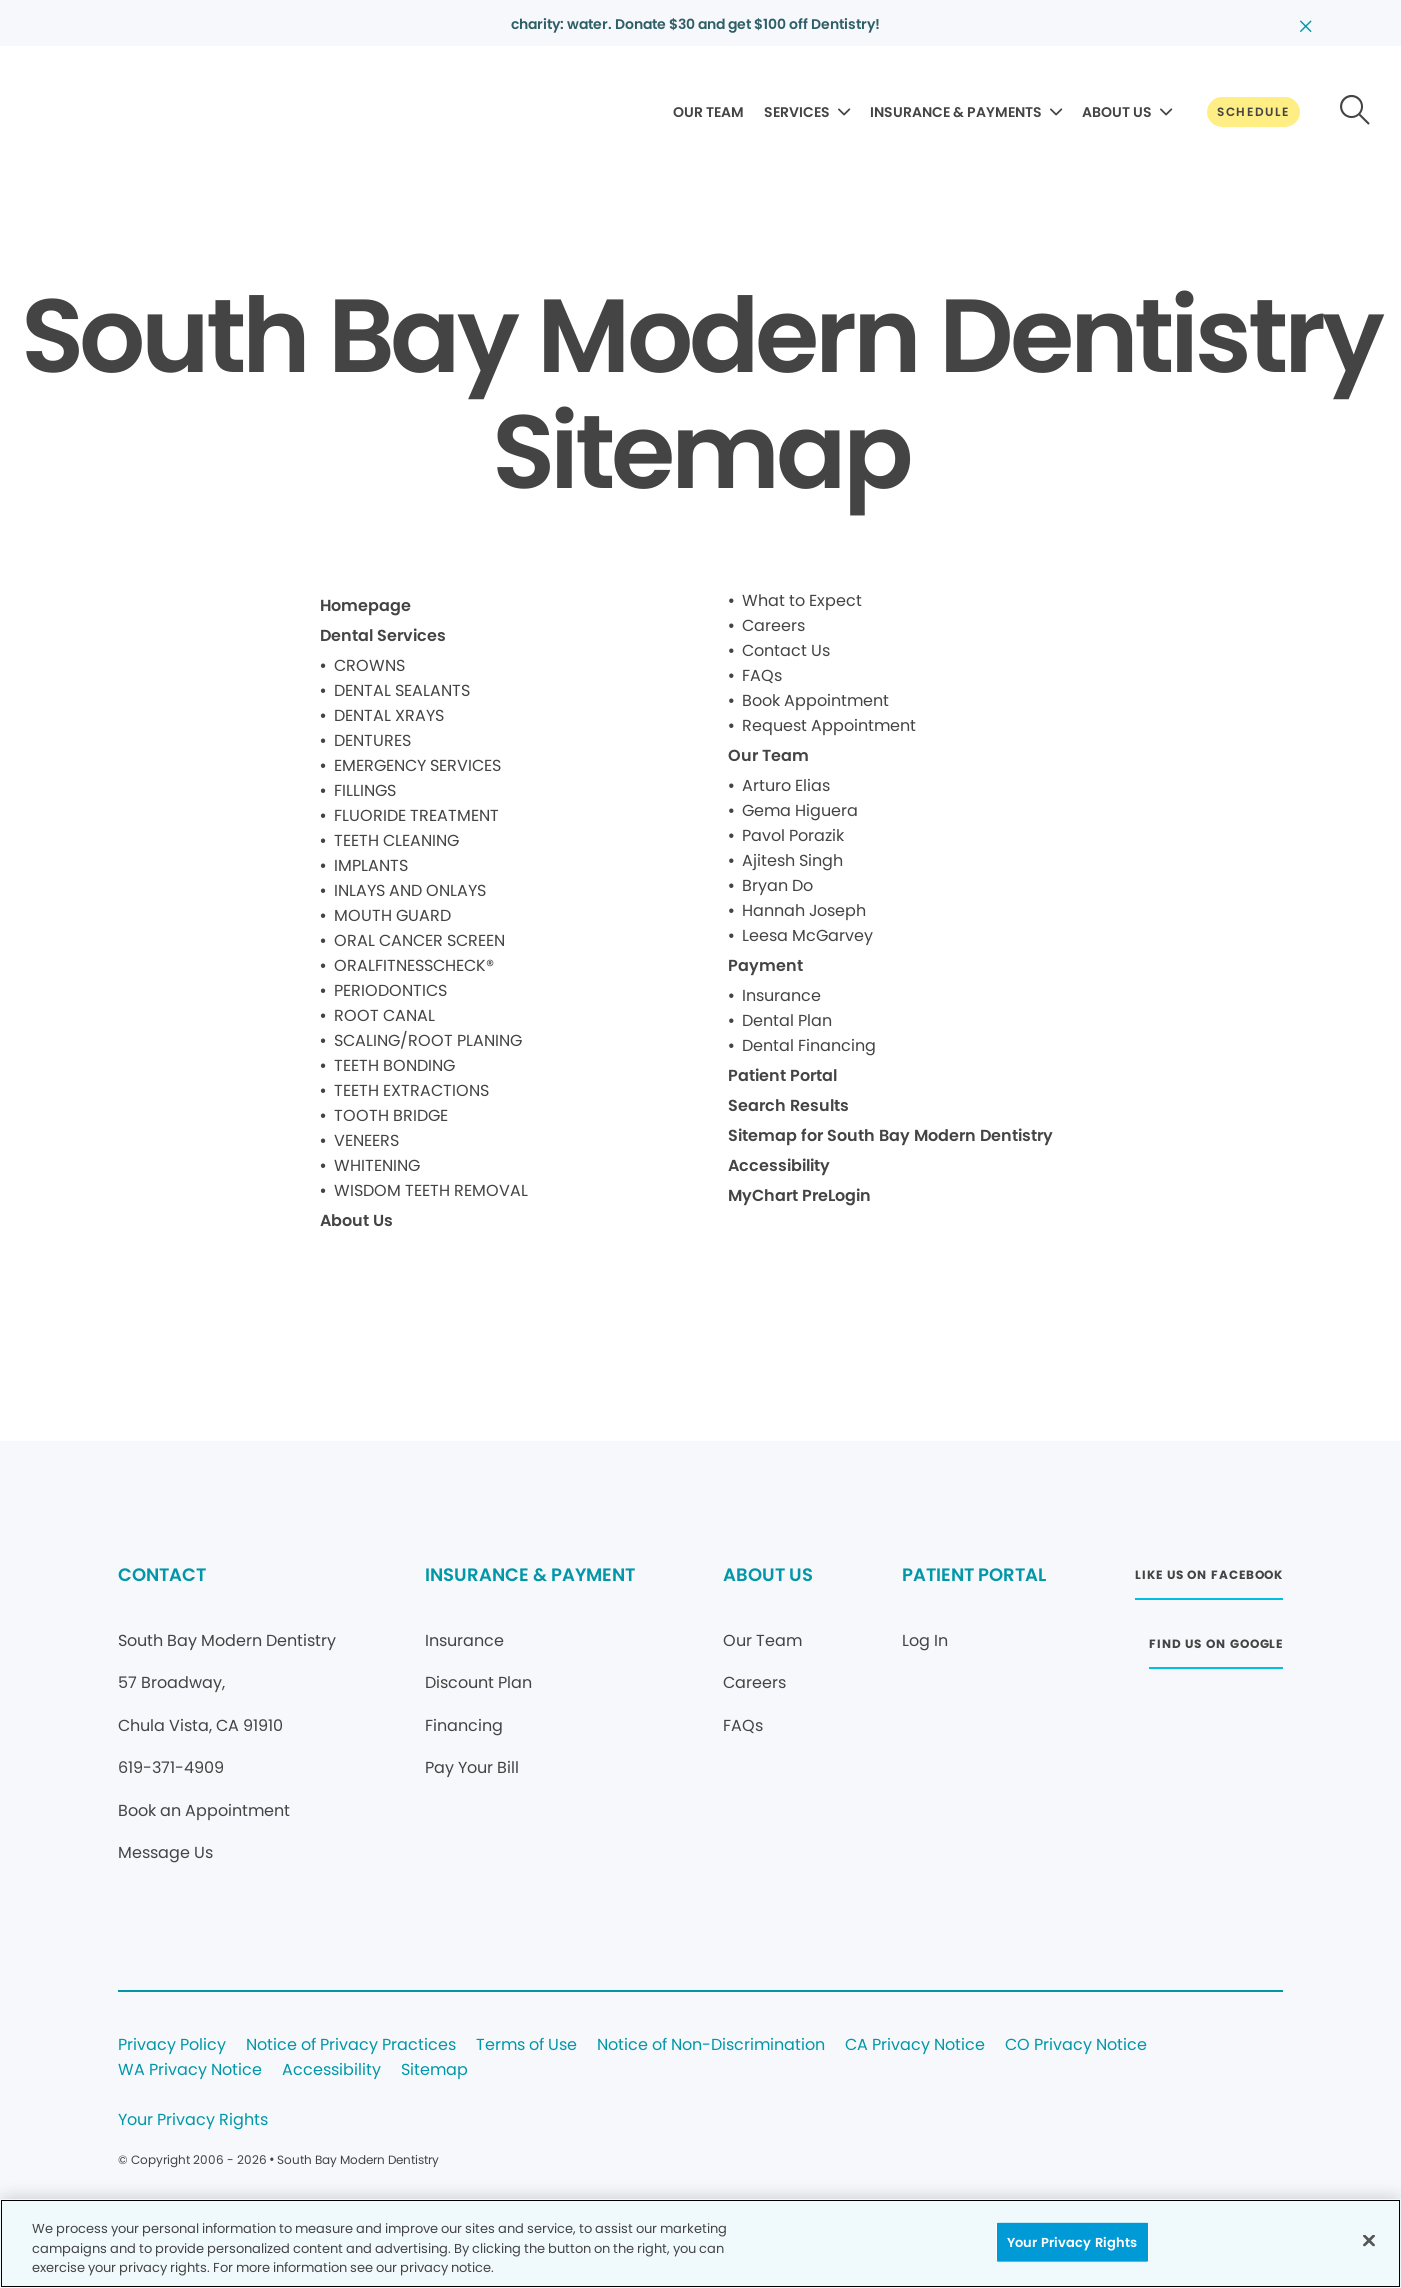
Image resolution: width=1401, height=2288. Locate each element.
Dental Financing (809, 1045)
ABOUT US (1117, 112)
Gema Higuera (800, 810)
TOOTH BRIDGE (391, 1115)
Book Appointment (815, 700)
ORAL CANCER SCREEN (419, 940)
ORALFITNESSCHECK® (414, 965)
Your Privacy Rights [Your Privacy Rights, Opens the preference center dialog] (1072, 2241)
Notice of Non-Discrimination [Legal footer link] (711, 2045)
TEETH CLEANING (396, 840)
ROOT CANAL (384, 1015)
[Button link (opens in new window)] (1209, 1580)
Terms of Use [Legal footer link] (526, 2045)
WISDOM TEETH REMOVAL (431, 1190)
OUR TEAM (708, 112)
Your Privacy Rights (193, 2120)
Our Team (768, 755)
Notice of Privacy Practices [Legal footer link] (351, 2045)
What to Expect (802, 600)
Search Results (788, 1105)
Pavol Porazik (793, 835)
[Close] (1369, 2240)
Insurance (781, 995)
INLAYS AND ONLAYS (410, 890)
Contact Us (786, 650)
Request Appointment (829, 725)
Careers (773, 625)
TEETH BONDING (394, 1065)
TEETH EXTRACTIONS (411, 1090)
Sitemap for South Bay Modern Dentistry (890, 1135)
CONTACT (162, 1574)
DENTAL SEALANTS (402, 690)
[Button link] (1253, 112)
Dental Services (383, 635)
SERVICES (797, 112)
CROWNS (369, 665)
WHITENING (377, 1165)
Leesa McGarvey (807, 935)
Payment (765, 965)
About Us (356, 1220)
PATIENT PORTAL (974, 1574)
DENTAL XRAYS (389, 715)
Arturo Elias (786, 785)
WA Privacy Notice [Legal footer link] (190, 2070)
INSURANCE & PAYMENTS (956, 112)
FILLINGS (365, 790)
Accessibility (779, 1165)
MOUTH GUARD (392, 915)
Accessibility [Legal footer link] (331, 2070)
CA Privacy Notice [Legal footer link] (915, 2045)
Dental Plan (787, 1020)
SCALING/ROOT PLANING (428, 1040)
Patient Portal (782, 1075)
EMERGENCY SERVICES (417, 765)
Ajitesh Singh (792, 860)
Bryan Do (777, 885)
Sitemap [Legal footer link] (434, 2070)
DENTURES (372, 740)
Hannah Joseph (804, 910)
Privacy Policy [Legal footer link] (172, 2045)
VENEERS (366, 1140)
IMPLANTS (371, 865)
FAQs (762, 675)
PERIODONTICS (390, 990)
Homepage (365, 605)
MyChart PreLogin (799, 1195)
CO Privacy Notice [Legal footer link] (1076, 2045)
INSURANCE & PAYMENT (530, 1574)
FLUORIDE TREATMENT (416, 815)
